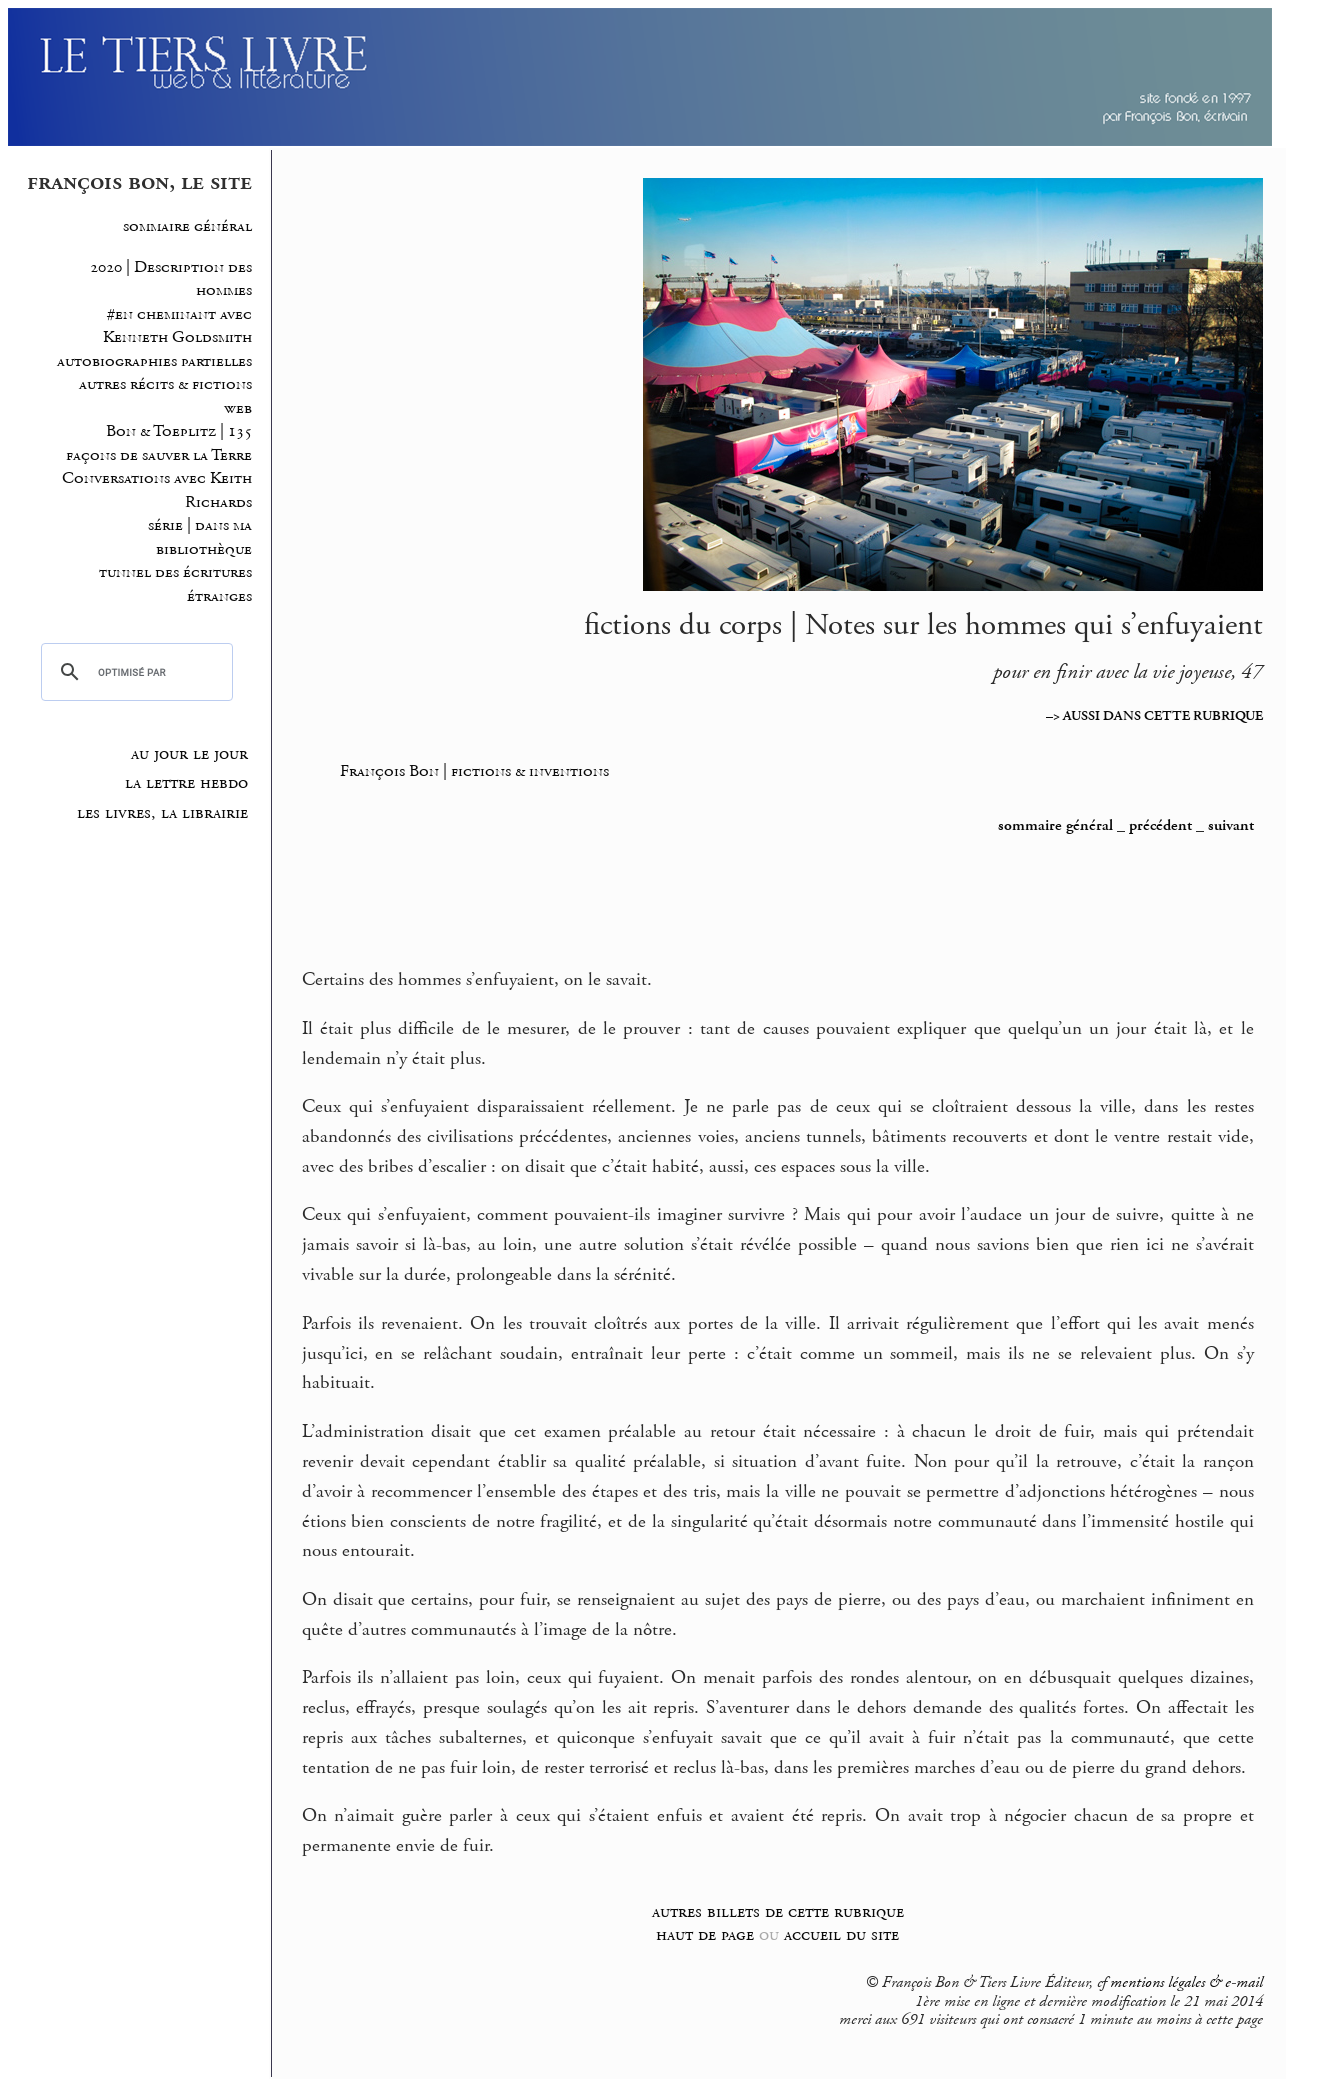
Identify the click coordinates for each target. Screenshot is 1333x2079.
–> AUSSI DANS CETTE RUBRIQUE (1154, 716)
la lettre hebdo (186, 783)
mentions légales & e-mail (1186, 1983)
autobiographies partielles (154, 361)
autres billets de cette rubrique (778, 1911)
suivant (1231, 826)
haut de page (705, 1934)
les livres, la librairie (162, 813)
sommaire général (187, 226)
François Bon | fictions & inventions (474, 771)
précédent (1160, 826)
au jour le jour (189, 754)
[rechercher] (134, 672)
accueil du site (841, 1934)
